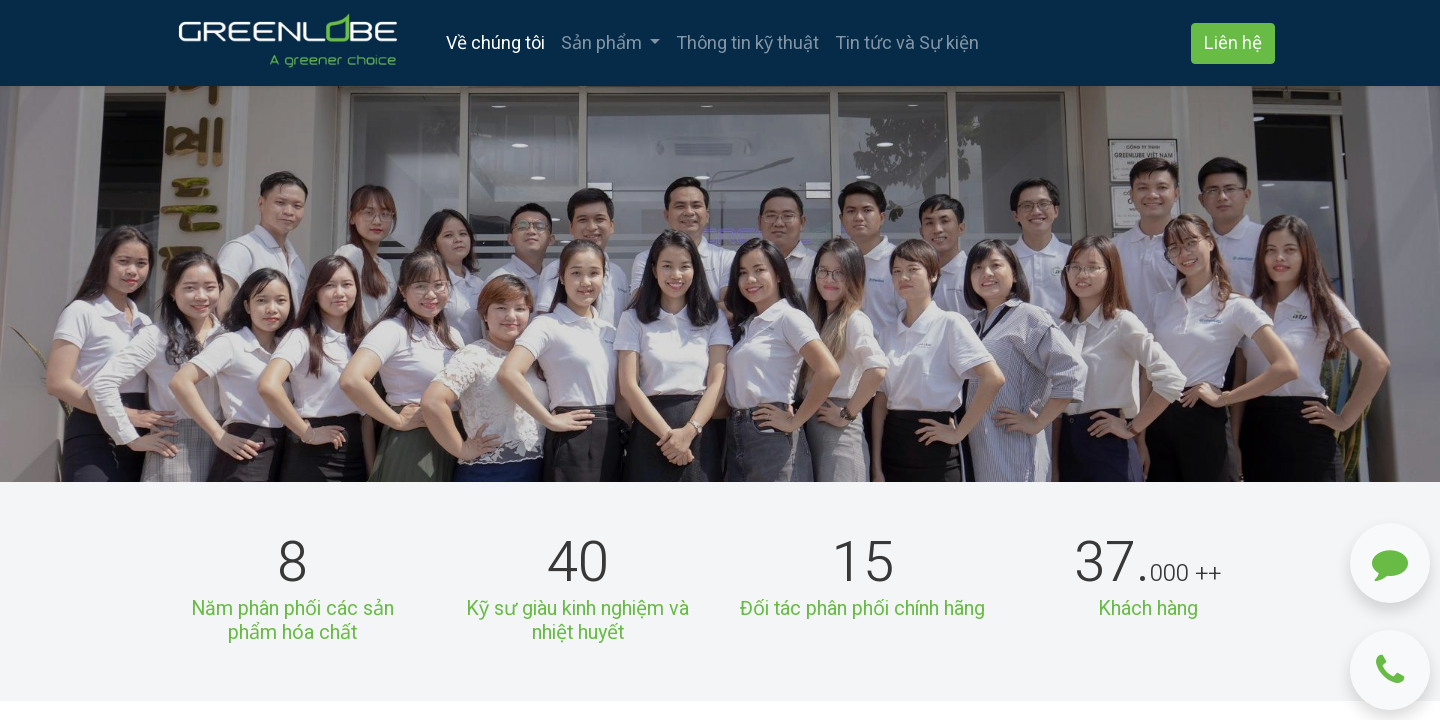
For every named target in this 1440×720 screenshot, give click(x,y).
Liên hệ (1233, 43)
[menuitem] (495, 43)
